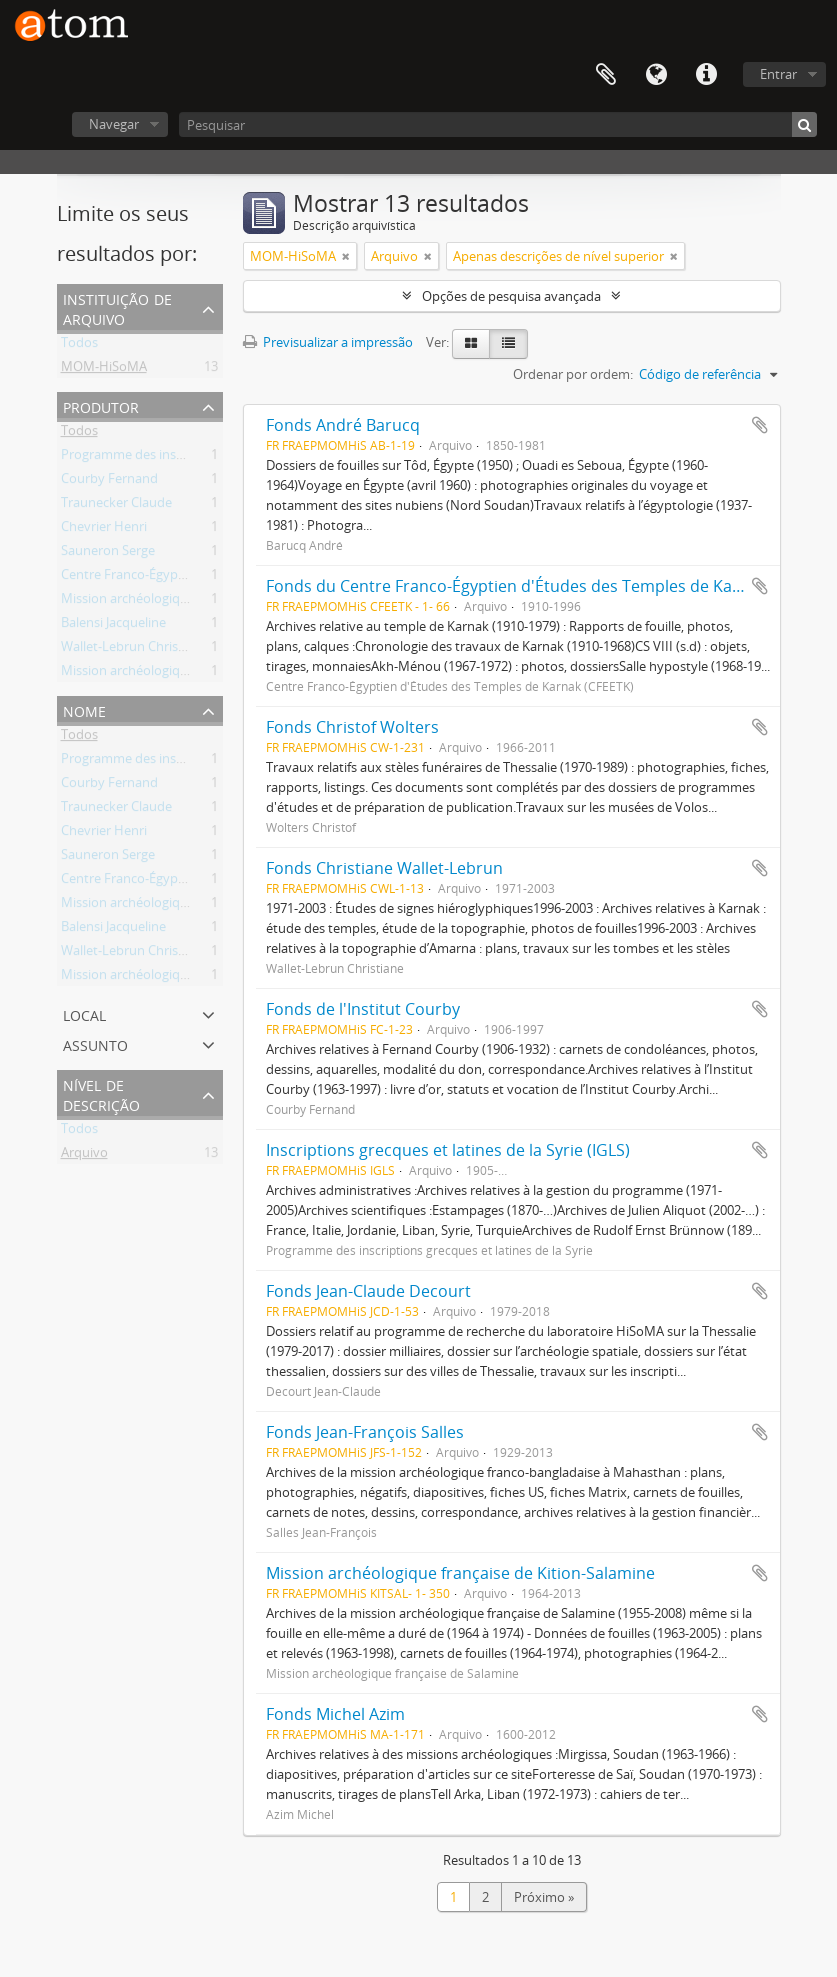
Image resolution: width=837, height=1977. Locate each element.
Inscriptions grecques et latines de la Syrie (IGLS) (448, 1150)
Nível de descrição (101, 1093)
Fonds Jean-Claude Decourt (368, 1291)
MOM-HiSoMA (104, 370)
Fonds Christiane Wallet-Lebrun (384, 868)
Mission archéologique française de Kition (184, 674)
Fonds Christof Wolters (352, 727)
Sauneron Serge (108, 554)
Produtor (101, 405)
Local (84, 1013)
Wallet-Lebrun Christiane (134, 650)
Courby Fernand (109, 482)
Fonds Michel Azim (335, 1714)
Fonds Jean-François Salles (365, 1432)
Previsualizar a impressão (328, 342)
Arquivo (84, 1156)
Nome (84, 709)
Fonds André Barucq (343, 425)
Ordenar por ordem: (573, 374)
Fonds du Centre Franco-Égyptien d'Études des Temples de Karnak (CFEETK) (550, 586)
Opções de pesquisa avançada (511, 296)
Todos (79, 346)
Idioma (656, 75)
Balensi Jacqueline (113, 626)
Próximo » (544, 1897)
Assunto (95, 1043)
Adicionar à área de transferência (760, 425)
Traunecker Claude (116, 506)
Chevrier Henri (104, 530)
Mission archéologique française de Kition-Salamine (460, 1573)
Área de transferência (606, 75)
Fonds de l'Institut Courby (363, 1009)
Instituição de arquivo (117, 307)
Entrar (778, 74)
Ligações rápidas (706, 75)
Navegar (114, 124)
